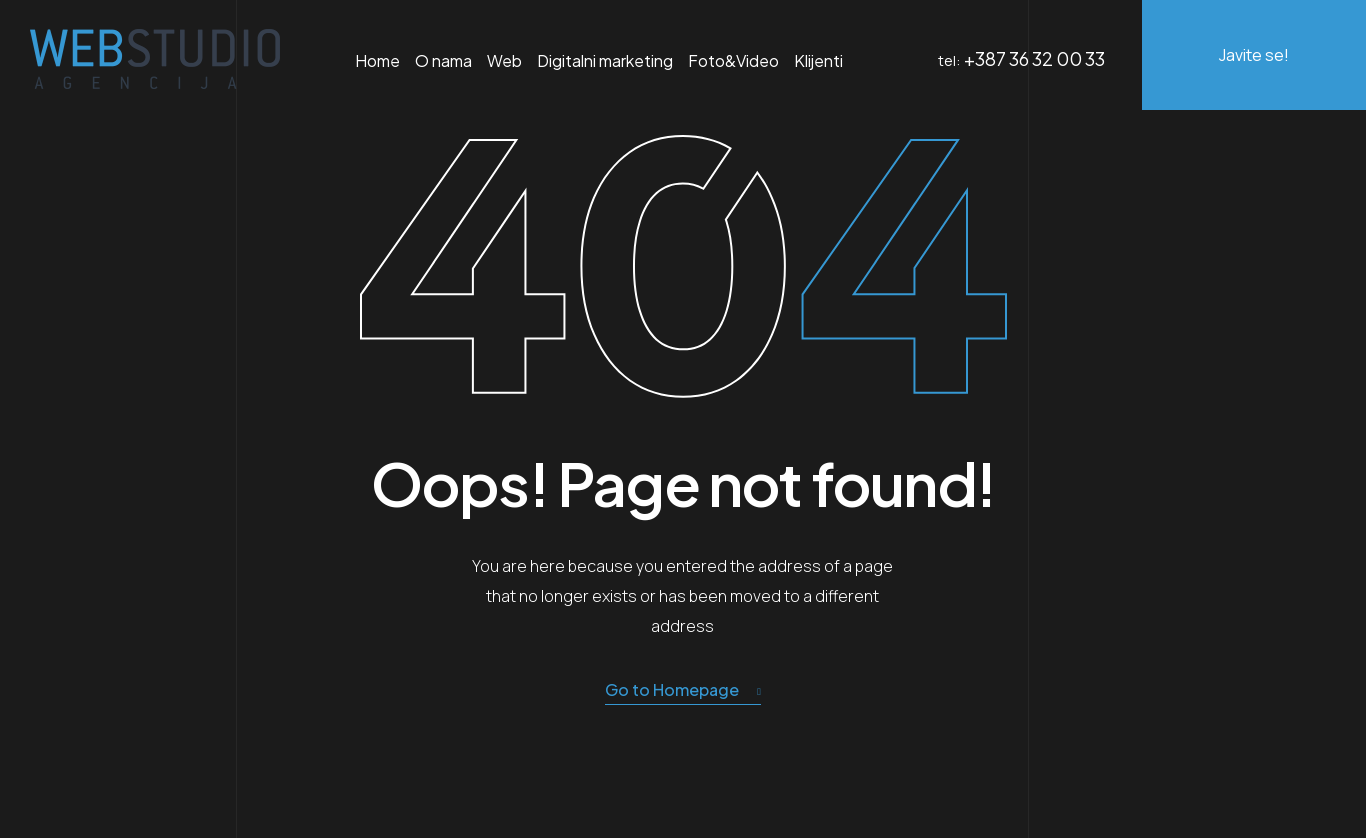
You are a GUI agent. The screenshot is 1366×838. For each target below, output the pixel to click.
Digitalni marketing (605, 60)
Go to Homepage (683, 690)
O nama (443, 60)
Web (504, 60)
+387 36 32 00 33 (1034, 58)
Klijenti (818, 60)
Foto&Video (733, 60)
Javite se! (1254, 55)
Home (377, 60)
